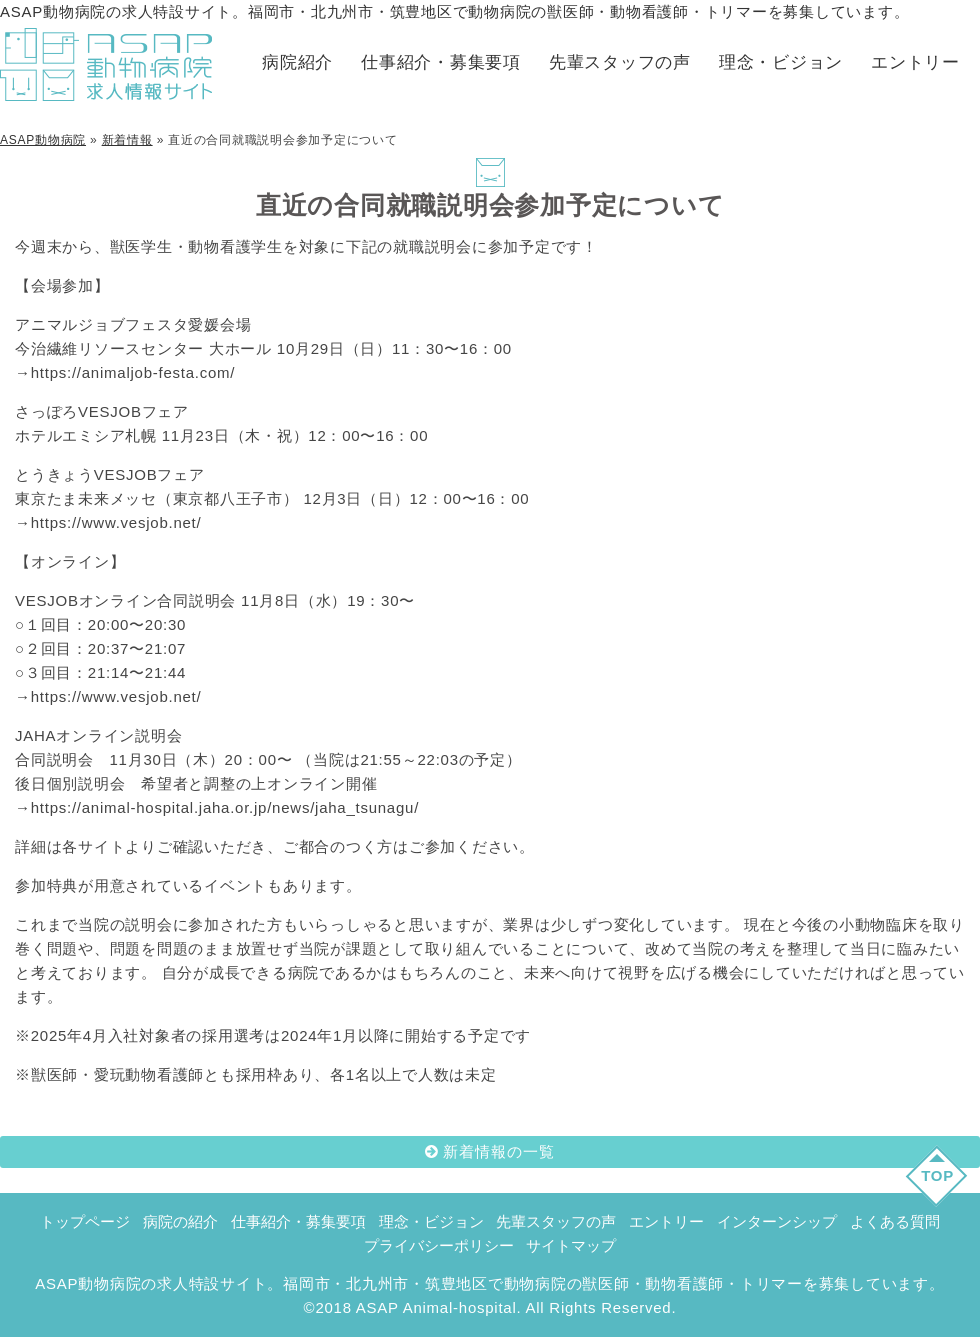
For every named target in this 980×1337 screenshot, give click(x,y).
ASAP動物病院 (43, 140)
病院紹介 (297, 62)
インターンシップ (777, 1221)
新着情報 (127, 140)
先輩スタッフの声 (620, 62)
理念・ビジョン (781, 62)
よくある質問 (895, 1221)
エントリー (915, 62)
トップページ (85, 1221)
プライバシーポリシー (439, 1245)
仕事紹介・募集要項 (441, 62)
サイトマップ (571, 1245)
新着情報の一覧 (499, 1151)
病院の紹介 (180, 1221)
